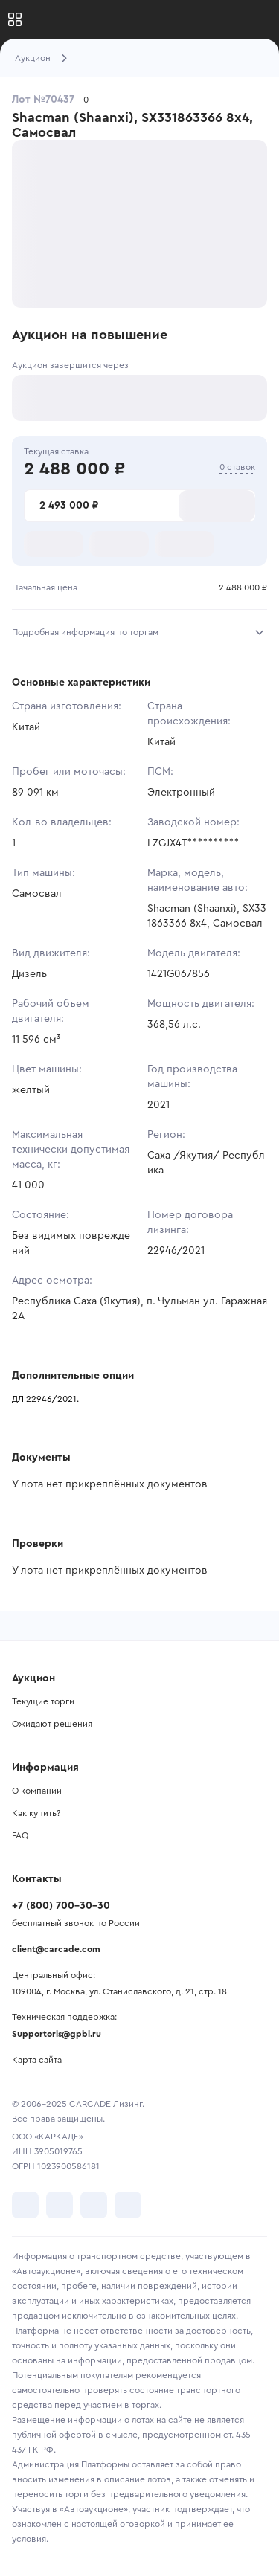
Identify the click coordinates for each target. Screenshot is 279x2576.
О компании (37, 1790)
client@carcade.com (56, 1949)
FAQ (20, 1835)
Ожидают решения (52, 1723)
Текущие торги (43, 1701)
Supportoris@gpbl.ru (56, 2033)
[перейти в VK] (25, 2205)
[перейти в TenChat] (128, 2205)
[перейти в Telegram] (59, 2205)
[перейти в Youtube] (93, 2205)
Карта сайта (37, 2059)
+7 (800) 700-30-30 (61, 1906)
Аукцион (33, 58)
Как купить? (36, 1813)
